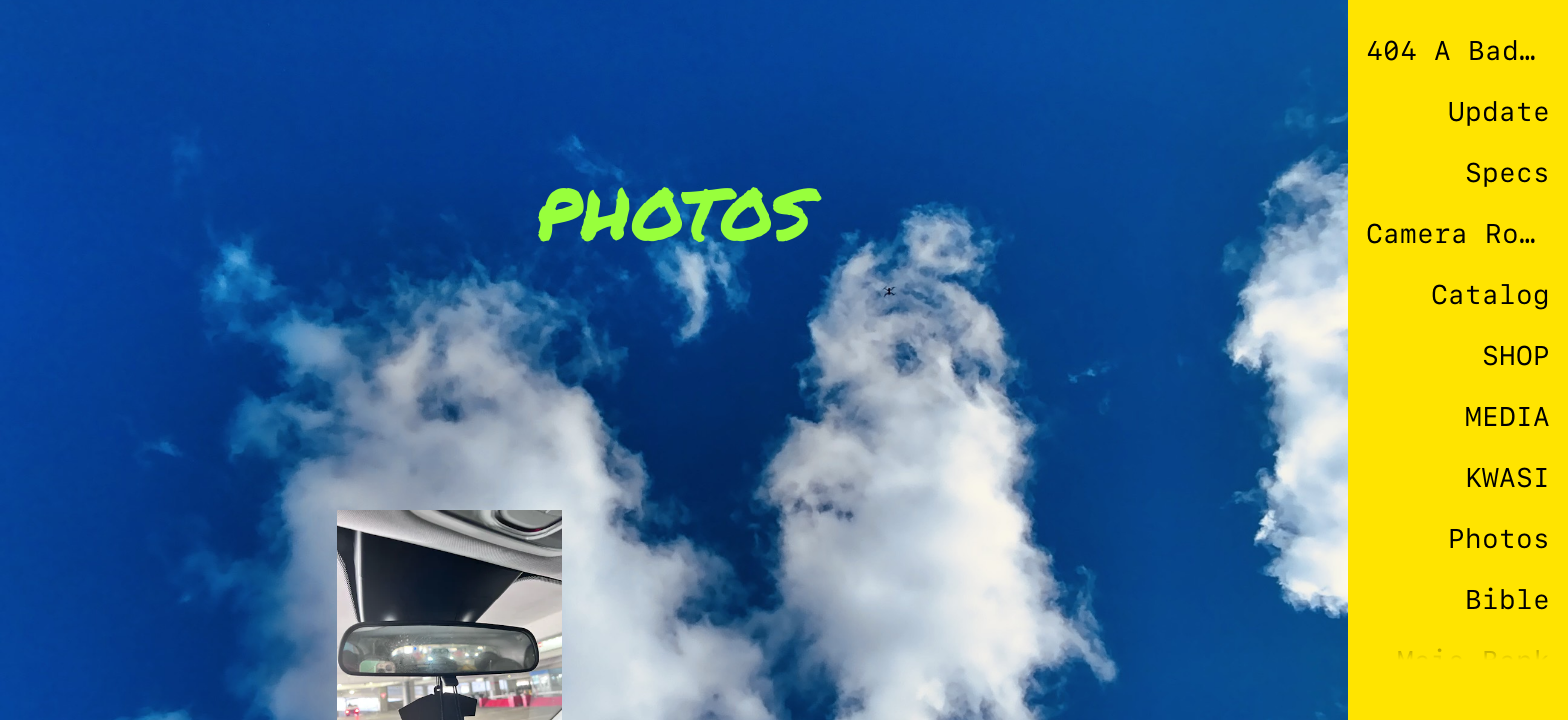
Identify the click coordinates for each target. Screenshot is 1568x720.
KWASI (1507, 477)
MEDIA (1507, 416)
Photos (1499, 538)
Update (1499, 111)
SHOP (1516, 355)
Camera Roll (1458, 233)
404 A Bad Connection (1458, 50)
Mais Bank (1473, 660)
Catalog (1490, 294)
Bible (1507, 599)
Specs (1507, 172)
